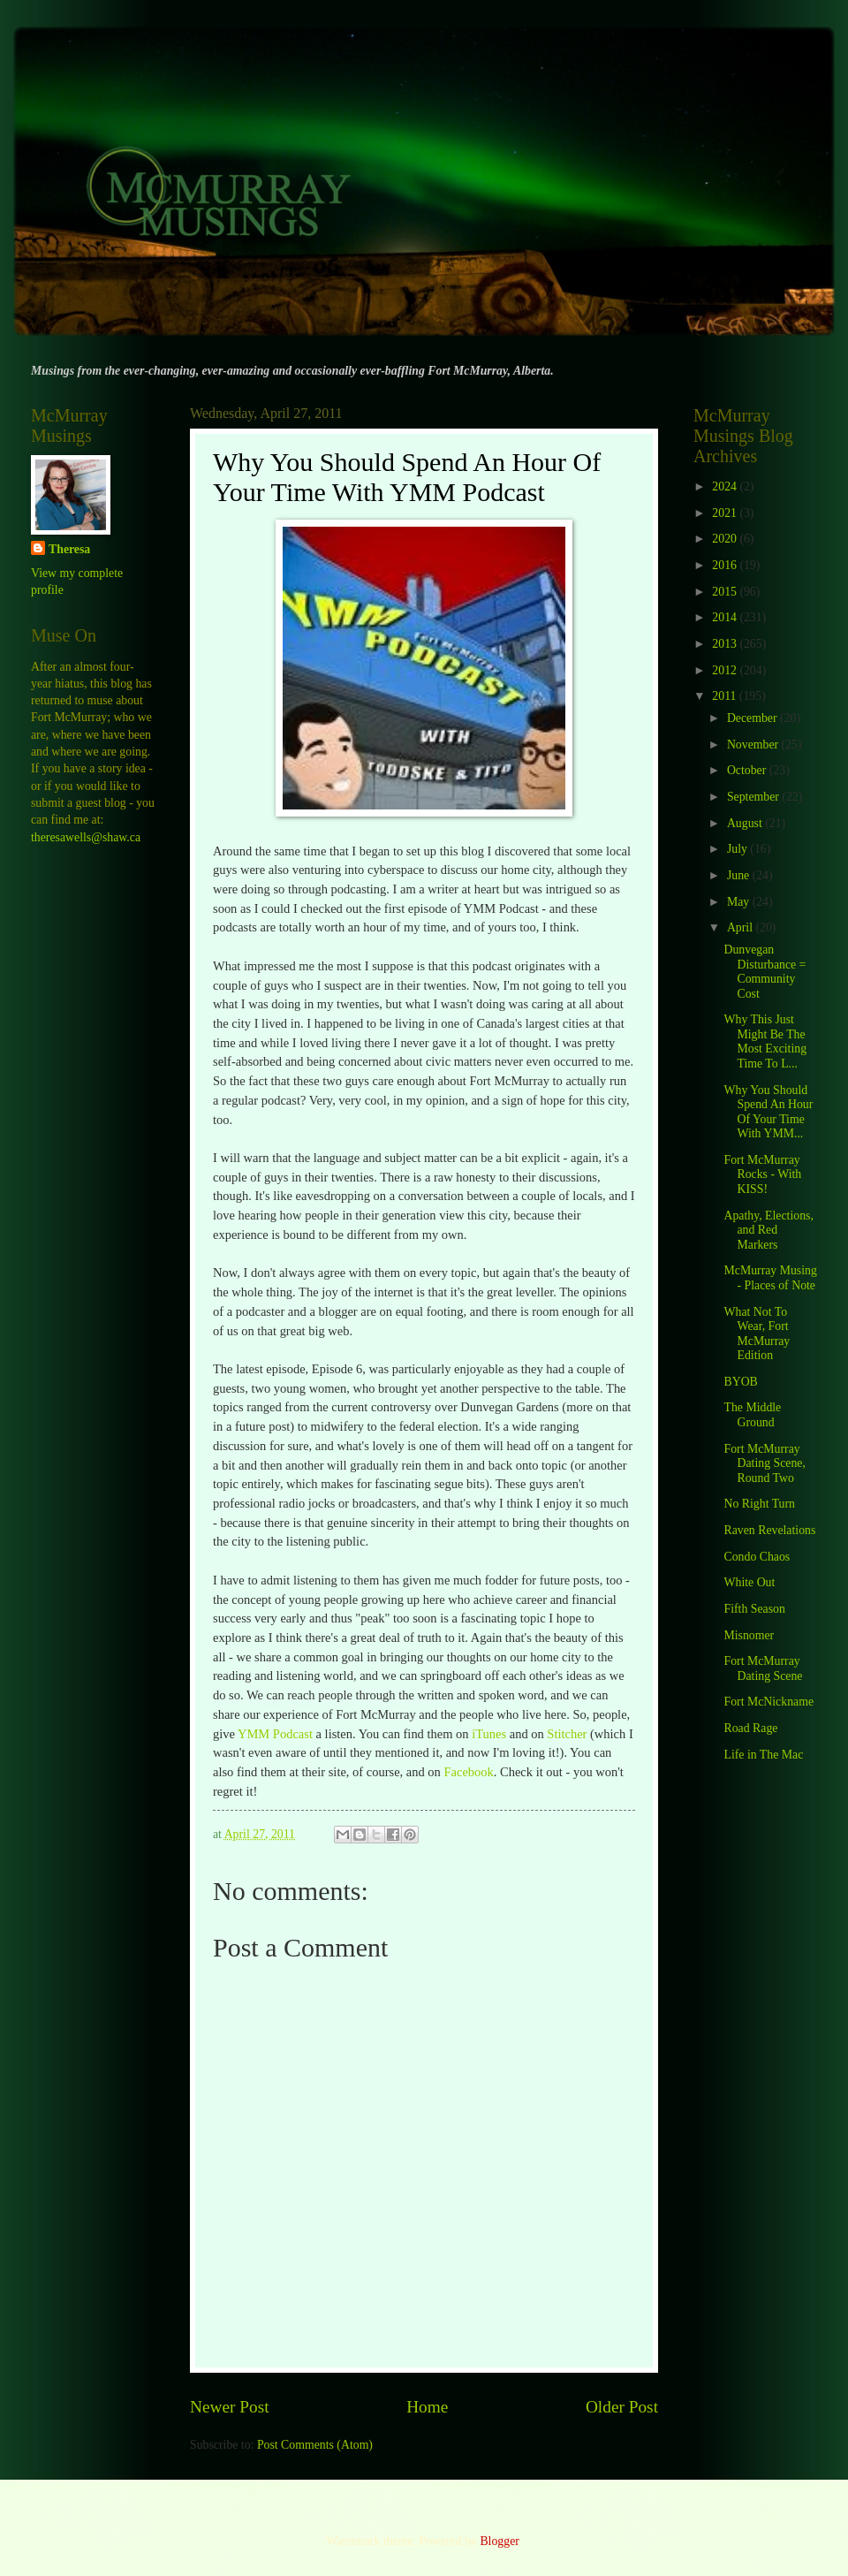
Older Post (622, 2406)
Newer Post (229, 2406)
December (753, 718)
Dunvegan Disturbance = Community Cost (764, 971)
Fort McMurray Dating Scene (762, 1668)
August (746, 823)
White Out (749, 1582)
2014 (725, 617)
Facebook (468, 1772)
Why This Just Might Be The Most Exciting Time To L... (764, 1041)
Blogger (499, 2541)
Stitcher (567, 1734)
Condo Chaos (756, 1556)
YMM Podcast (275, 1734)
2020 (725, 538)
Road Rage (750, 1728)
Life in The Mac (763, 1754)
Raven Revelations (769, 1530)
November (754, 744)
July (738, 848)
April (741, 927)
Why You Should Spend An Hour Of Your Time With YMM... (768, 1112)
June (740, 875)
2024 (725, 486)
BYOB (740, 1381)
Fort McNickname (768, 1701)
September (754, 796)
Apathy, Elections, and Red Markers (768, 1230)
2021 (725, 513)
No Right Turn (759, 1503)
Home (427, 2406)
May (740, 901)
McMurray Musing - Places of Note (769, 1278)
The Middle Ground (752, 1415)
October (748, 770)
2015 (725, 591)
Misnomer (748, 1635)
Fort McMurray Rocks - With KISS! (762, 1174)
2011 (725, 696)
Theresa (69, 549)
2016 (725, 565)
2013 (725, 643)
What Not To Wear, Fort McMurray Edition (756, 1334)
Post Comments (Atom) (315, 2444)
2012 (725, 670)
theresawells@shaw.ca (85, 837)
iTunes (489, 1734)
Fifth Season (753, 1608)
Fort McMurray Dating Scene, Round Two (764, 1463)
